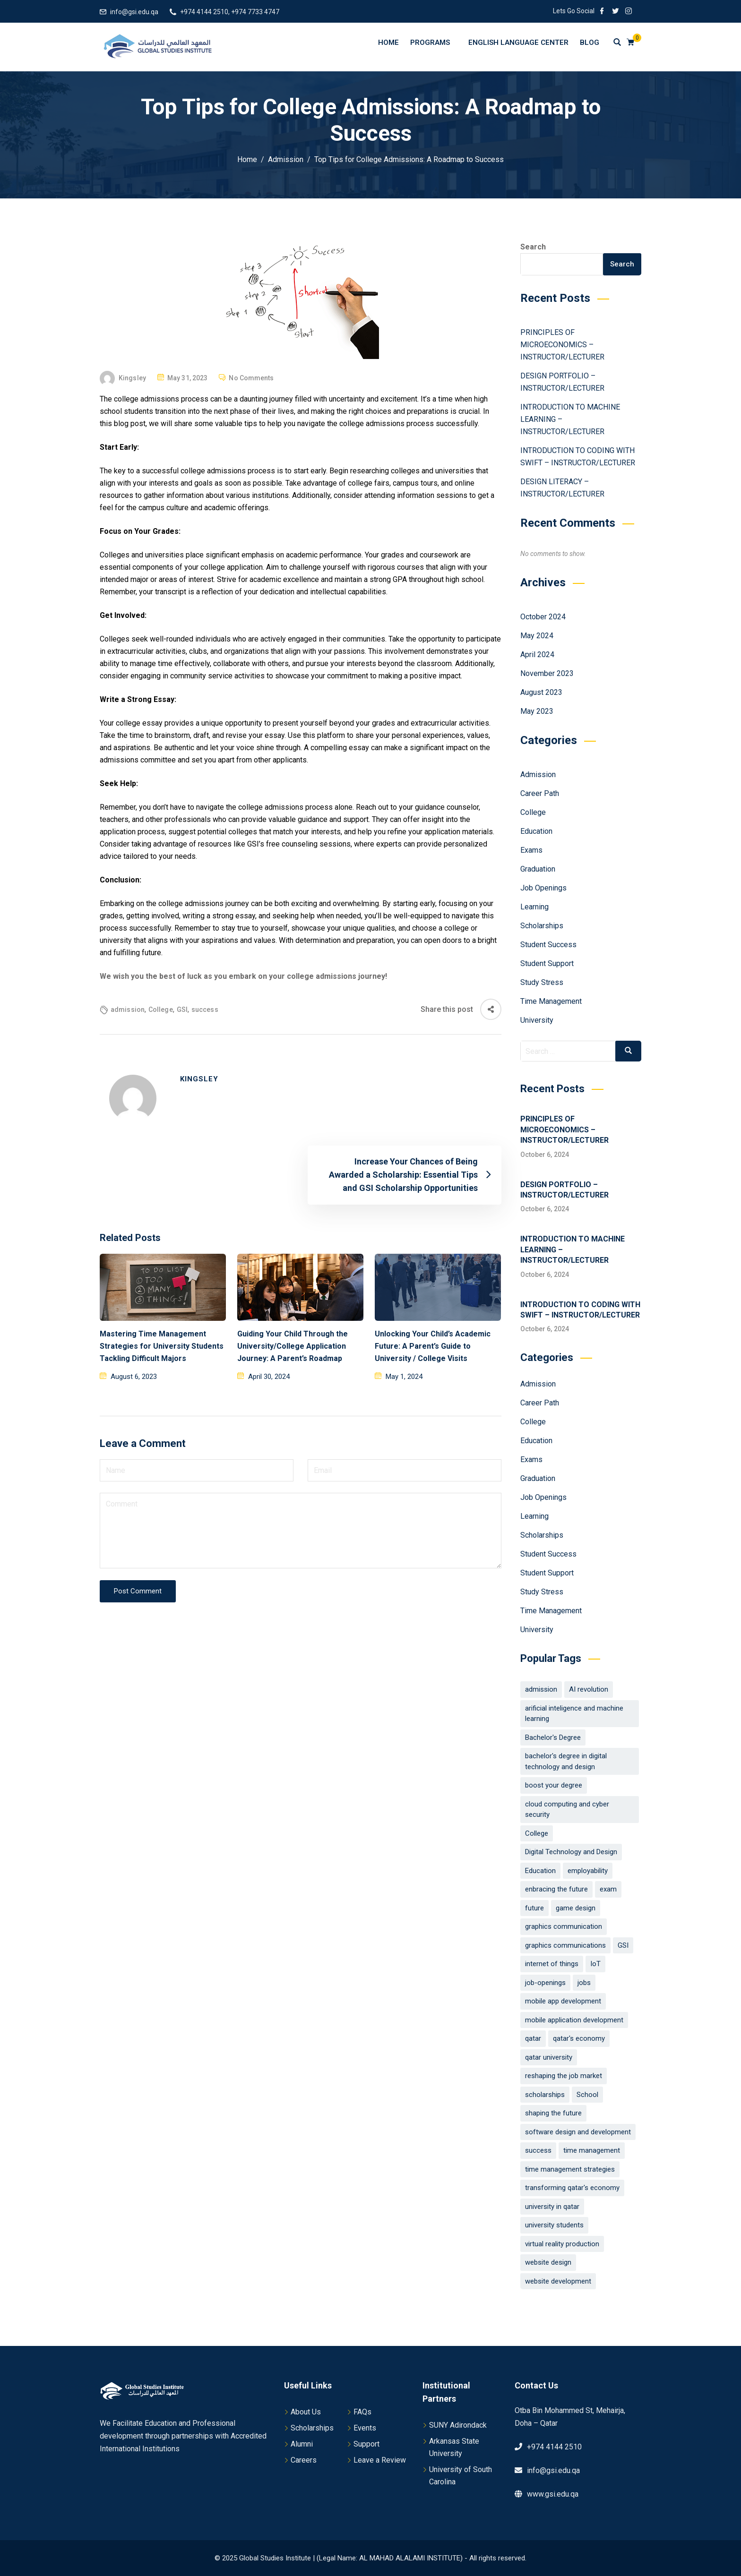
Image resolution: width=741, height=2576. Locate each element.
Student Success (548, 944)
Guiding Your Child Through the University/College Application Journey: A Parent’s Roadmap (292, 1346)
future (534, 1908)
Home (388, 42)
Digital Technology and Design (571, 1852)
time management (591, 2150)
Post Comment (138, 1591)
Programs (434, 42)
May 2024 (536, 635)
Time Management (551, 1001)
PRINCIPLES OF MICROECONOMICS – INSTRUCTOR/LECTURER (563, 344)
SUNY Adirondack (458, 2425)
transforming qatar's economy (572, 2187)
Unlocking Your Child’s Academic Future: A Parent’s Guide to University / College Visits (433, 1346)
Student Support (547, 963)
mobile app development (563, 2001)
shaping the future (553, 2113)
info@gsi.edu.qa (134, 12)
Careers (304, 2460)
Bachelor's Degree (553, 1737)
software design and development (578, 2132)
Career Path (539, 793)
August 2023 (541, 692)
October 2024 (543, 616)
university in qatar (552, 2206)
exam (608, 1889)
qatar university (548, 2057)
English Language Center (518, 42)
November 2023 (547, 673)
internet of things (551, 1964)
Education (536, 831)
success (204, 1009)
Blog (589, 42)
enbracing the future (556, 1889)
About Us (306, 2411)
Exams (531, 850)
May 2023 (536, 711)
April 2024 (537, 654)
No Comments (251, 378)
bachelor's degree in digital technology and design (566, 1761)
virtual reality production (562, 2244)
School (587, 2094)
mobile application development (574, 2020)
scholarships (545, 2094)
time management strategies (570, 2169)
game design (575, 1908)
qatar (533, 2038)
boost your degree (553, 1785)
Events (364, 2427)
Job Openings (543, 887)
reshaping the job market (563, 2075)
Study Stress (541, 982)
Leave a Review (379, 2460)
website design (548, 2262)
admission (128, 1009)
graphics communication (563, 1926)
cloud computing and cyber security (567, 1809)
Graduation (537, 868)
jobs (584, 1982)
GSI (182, 1009)
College (160, 1009)
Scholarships (541, 925)
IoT (595, 1964)
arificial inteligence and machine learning (574, 1713)
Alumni (302, 2443)
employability (588, 1870)
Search (533, 246)
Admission (538, 774)
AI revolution (588, 1689)
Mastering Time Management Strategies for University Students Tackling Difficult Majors (162, 1346)
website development (558, 2281)
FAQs (362, 2411)
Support (366, 2443)
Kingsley (132, 378)
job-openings (545, 1982)
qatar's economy (579, 2038)
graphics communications (565, 1945)
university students (554, 2225)
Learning (534, 906)
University (536, 1020)
